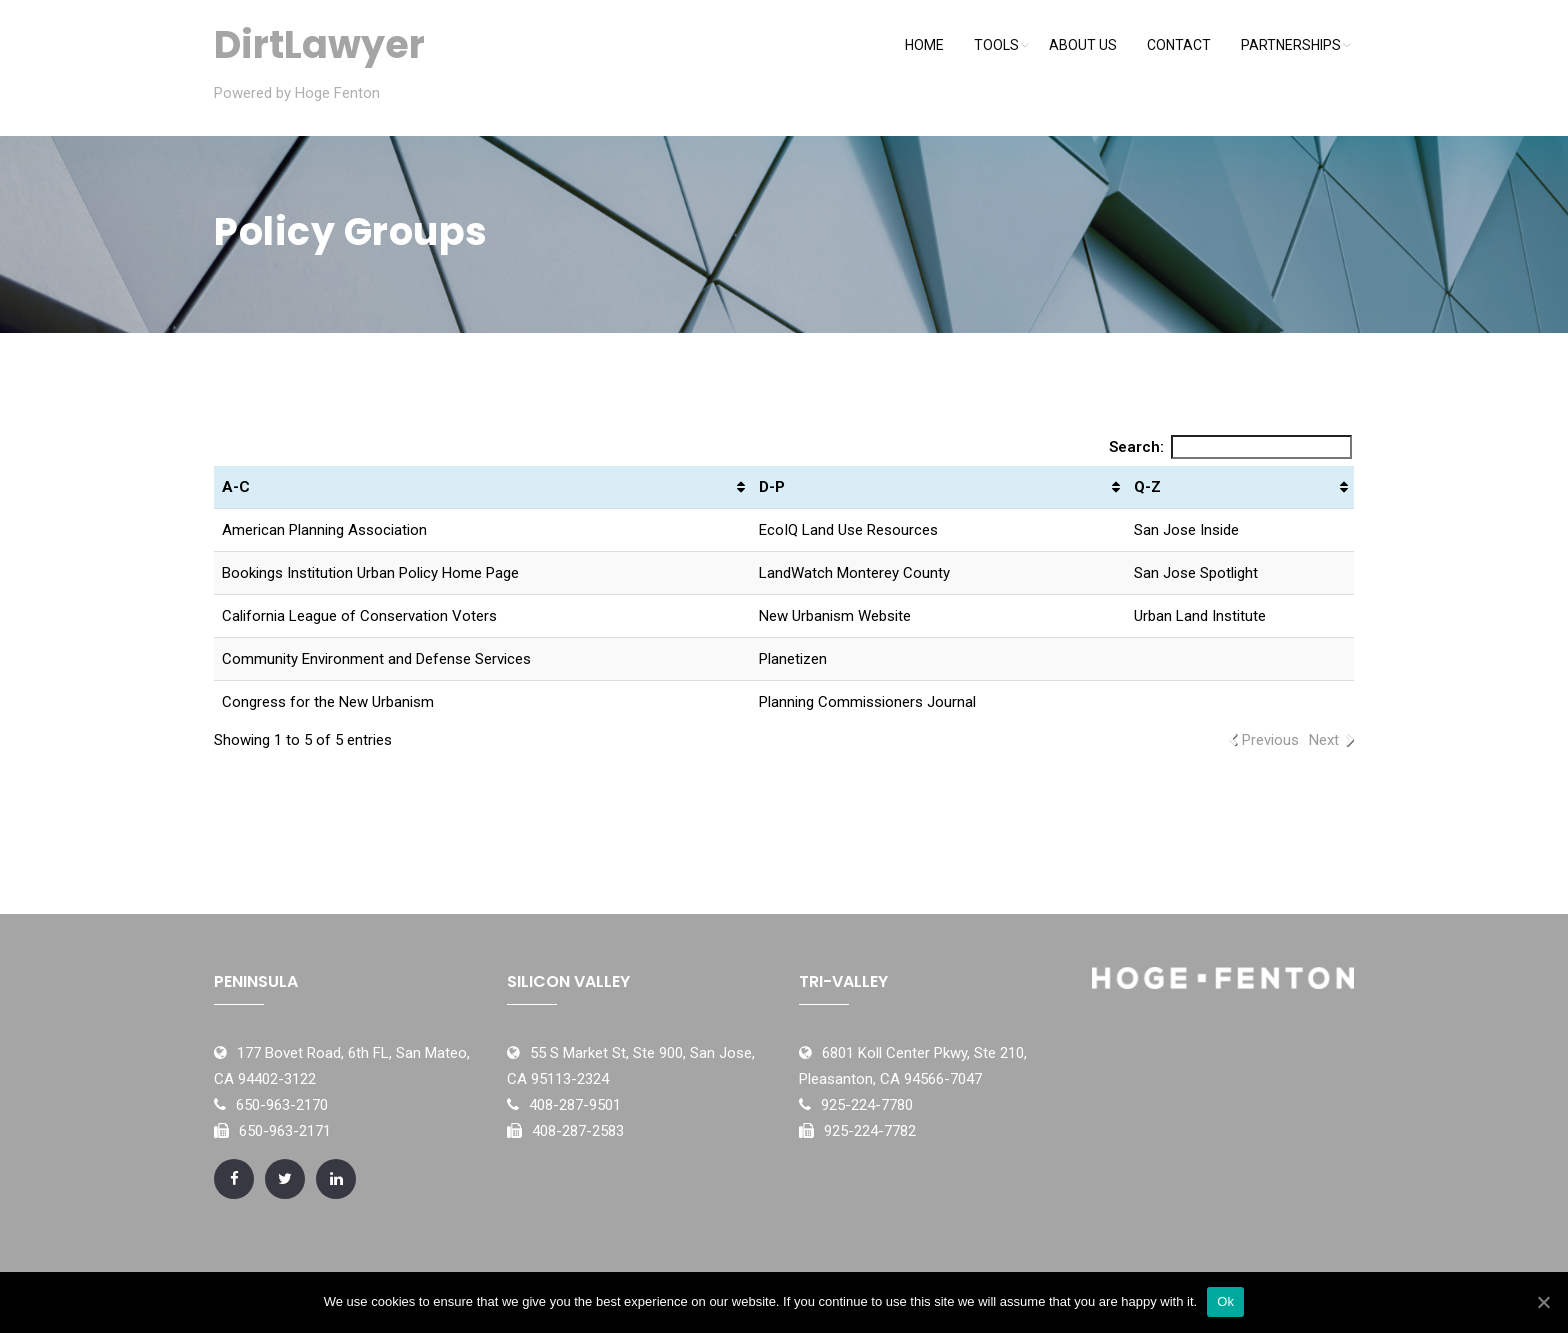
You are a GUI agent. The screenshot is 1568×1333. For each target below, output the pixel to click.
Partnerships (1291, 45)
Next (1324, 740)
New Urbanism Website (835, 616)
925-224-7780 (867, 1105)
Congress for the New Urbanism (328, 702)
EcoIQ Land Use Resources (848, 530)
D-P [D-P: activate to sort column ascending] (772, 487)
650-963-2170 (282, 1105)
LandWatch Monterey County (854, 573)
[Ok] (1543, 1302)
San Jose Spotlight (1196, 573)
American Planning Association (324, 530)
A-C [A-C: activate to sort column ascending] (236, 487)
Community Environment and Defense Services (376, 659)
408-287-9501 (575, 1105)
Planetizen (793, 659)
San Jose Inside (1186, 530)
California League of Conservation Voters (359, 616)
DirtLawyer (319, 44)
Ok (1225, 1301)
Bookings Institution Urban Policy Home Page (370, 573)
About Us (1083, 45)
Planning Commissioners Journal (867, 702)
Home (924, 45)
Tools (996, 45)
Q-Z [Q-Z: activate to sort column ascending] (1147, 487)
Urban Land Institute (1200, 616)
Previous (1270, 740)
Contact (1179, 45)
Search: (1231, 447)
